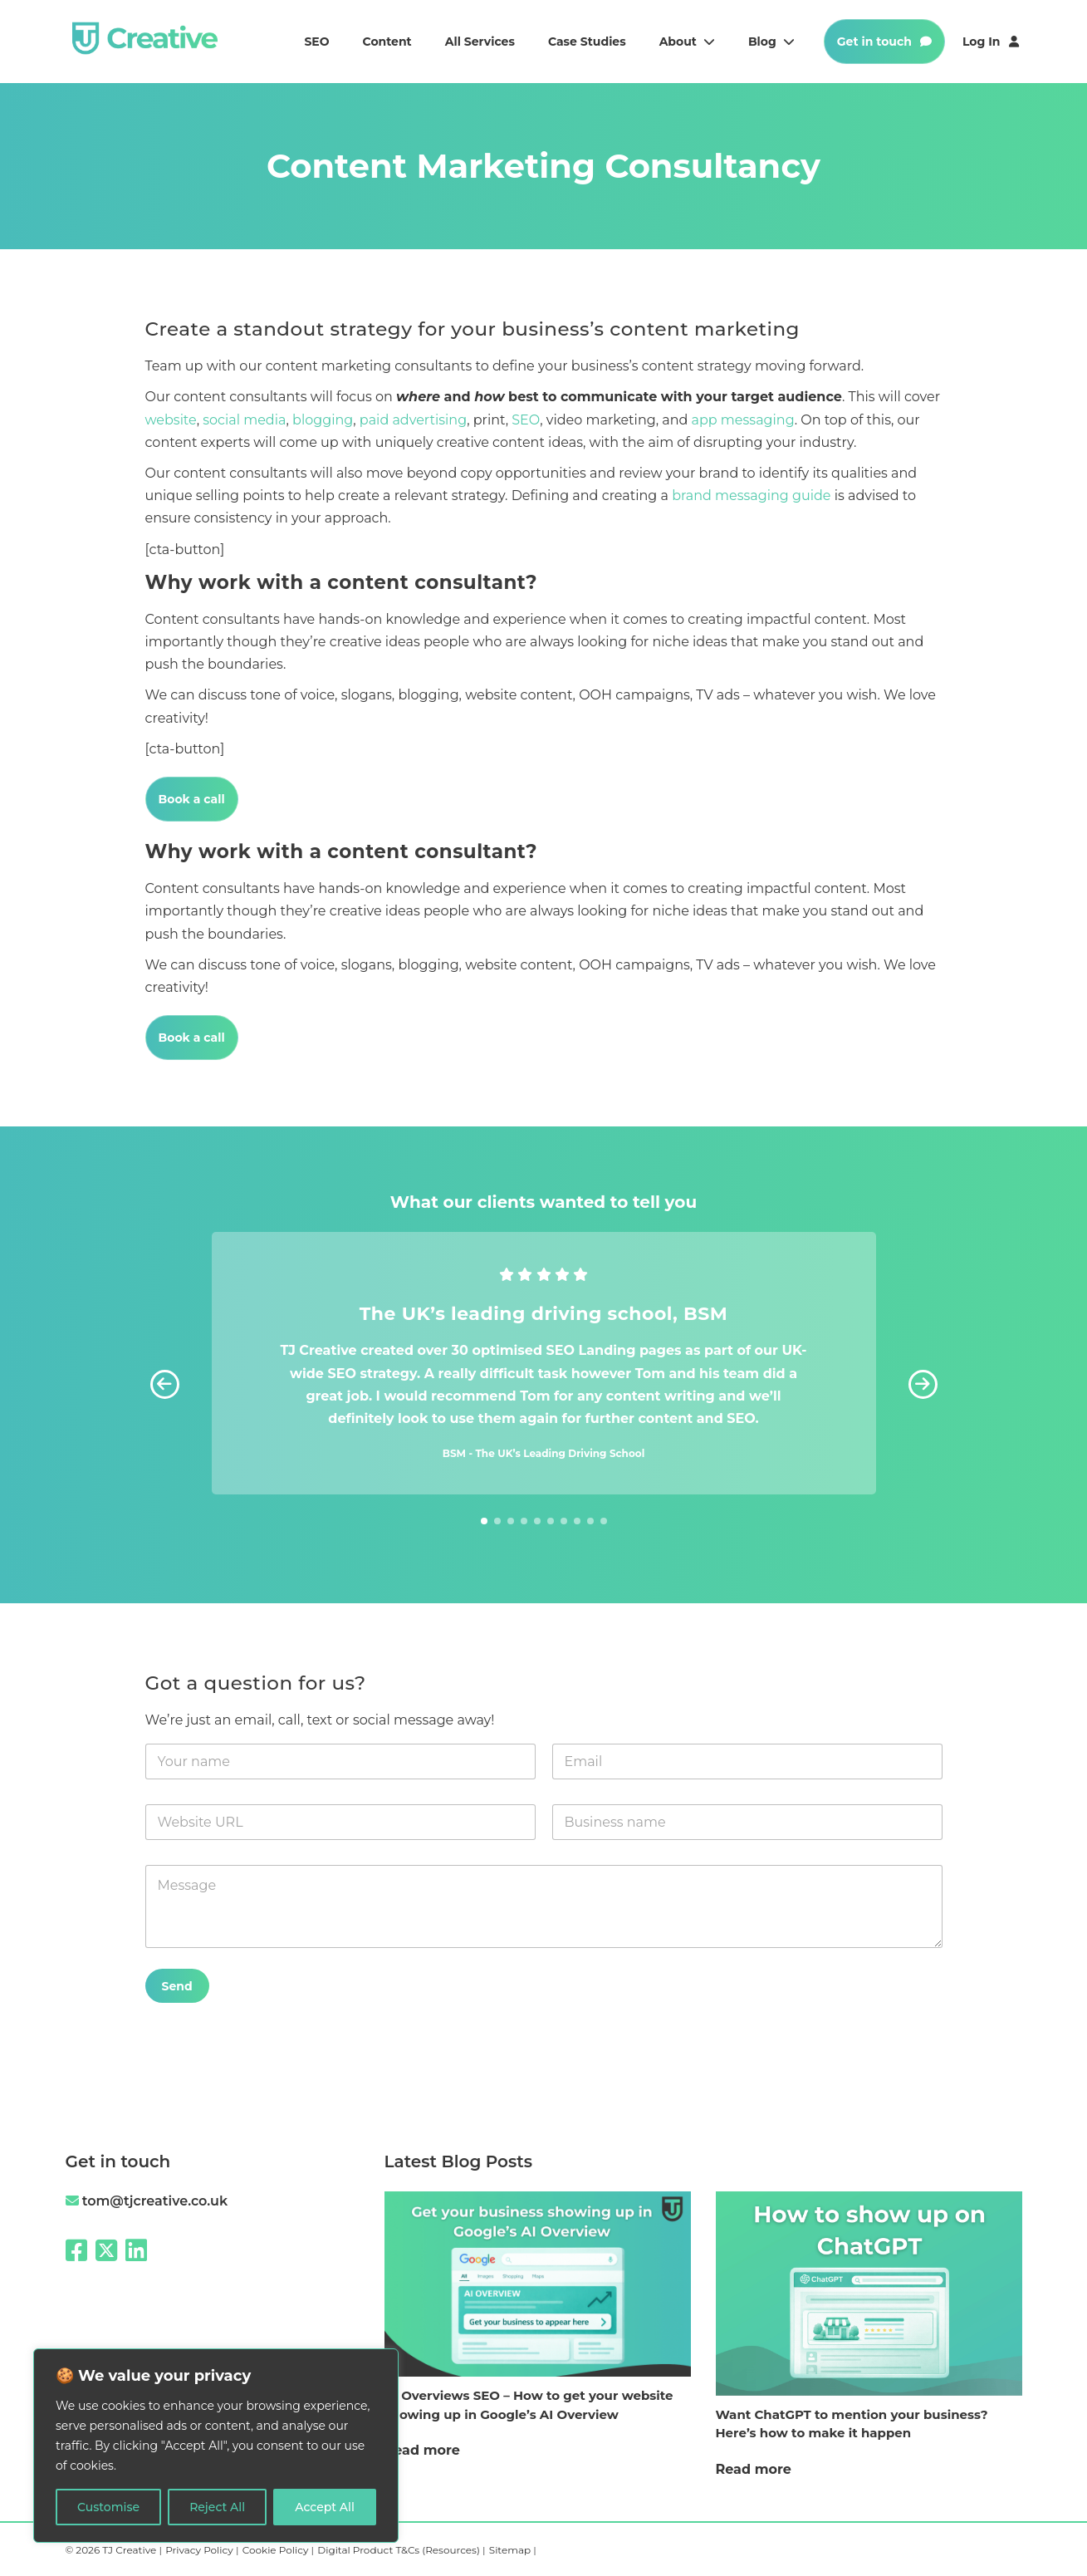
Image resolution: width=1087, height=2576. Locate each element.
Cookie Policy (276, 2550)
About (687, 41)
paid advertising (413, 420)
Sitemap (511, 2550)
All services (480, 41)
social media (244, 420)
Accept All (325, 2507)
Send (177, 1986)
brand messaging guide (751, 495)
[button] (923, 1384)
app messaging (743, 420)
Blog (771, 41)
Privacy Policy (200, 2550)
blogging (322, 420)
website (171, 420)
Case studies (587, 41)
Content (387, 41)
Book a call (192, 799)
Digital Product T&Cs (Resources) (399, 2550)
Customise (108, 2507)
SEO (316, 41)
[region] (216, 2445)
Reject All (217, 2507)
